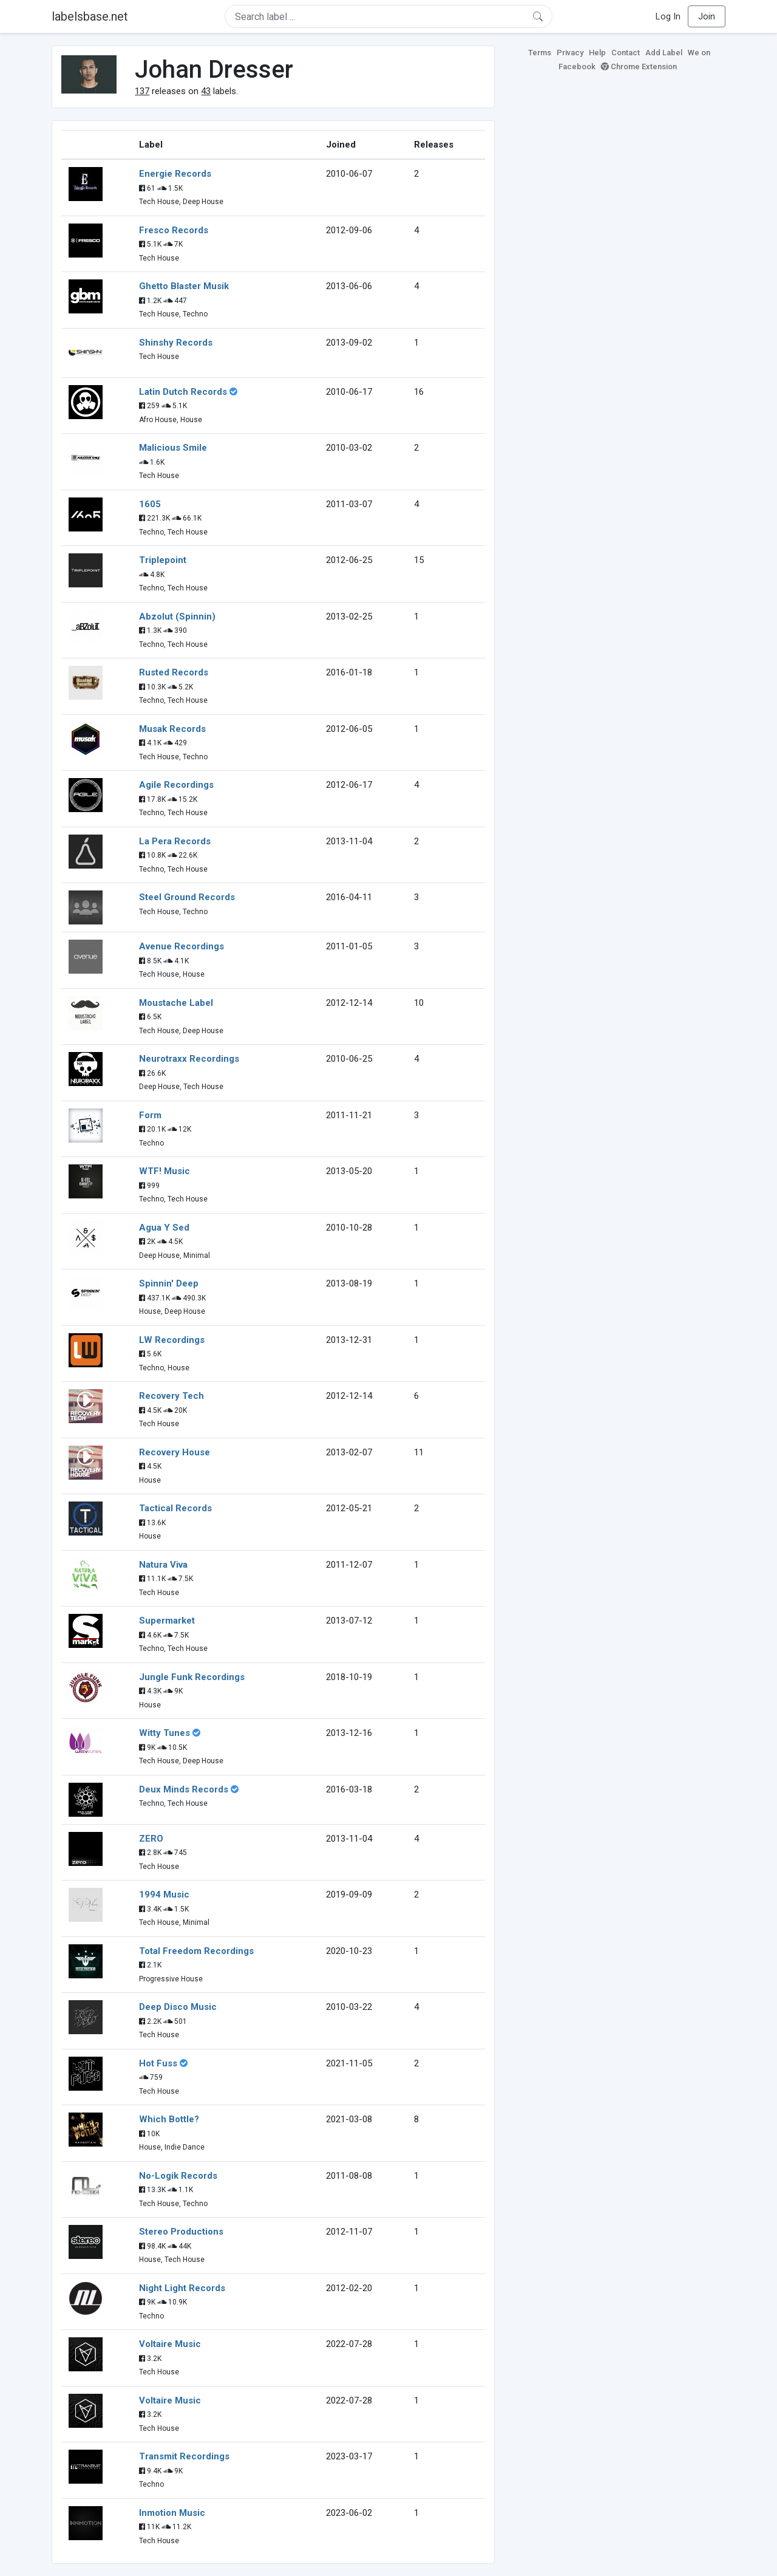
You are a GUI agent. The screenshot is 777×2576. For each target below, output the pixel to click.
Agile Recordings (176, 784)
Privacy (570, 52)
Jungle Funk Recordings (192, 1677)
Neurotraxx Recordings (189, 1058)
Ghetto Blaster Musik (184, 286)
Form (150, 1115)
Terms (539, 52)
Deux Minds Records (183, 1789)
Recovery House (174, 1452)
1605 (150, 504)
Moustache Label (176, 1002)
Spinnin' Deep (168, 1283)
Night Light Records (182, 2288)
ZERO (151, 1838)
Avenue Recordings (181, 946)
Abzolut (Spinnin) (177, 616)
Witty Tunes (164, 1732)
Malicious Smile (173, 447)
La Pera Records (175, 841)
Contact (625, 52)
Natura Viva (163, 1564)
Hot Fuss (158, 2063)
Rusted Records (173, 672)
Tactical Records (175, 1508)
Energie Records (175, 173)
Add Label (663, 52)
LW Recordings (172, 1339)
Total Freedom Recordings (196, 1951)
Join (706, 16)
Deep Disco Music (178, 2006)
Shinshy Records (175, 342)
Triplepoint (162, 560)
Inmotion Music (172, 2512)
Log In (668, 16)
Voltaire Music (170, 2344)
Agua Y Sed (164, 1227)
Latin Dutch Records (183, 391)
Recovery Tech (171, 1395)
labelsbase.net (90, 16)
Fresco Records (173, 230)
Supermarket (167, 1620)
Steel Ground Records (187, 897)
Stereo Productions (181, 2231)
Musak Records (172, 728)
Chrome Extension (639, 66)
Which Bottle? (169, 2119)
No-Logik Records (178, 2175)
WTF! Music (164, 1171)
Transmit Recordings (184, 2456)
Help (597, 52)
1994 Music (164, 1894)
